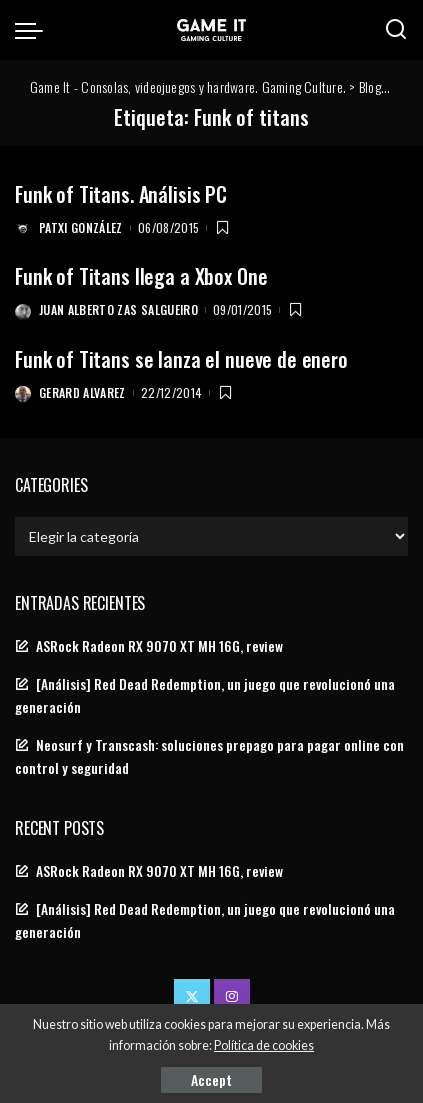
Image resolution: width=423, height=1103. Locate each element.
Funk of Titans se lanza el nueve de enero (181, 359)
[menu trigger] (34, 30)
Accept (211, 1079)
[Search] (396, 30)
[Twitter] (192, 997)
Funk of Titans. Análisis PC (121, 194)
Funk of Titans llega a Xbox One (141, 276)
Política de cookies (264, 1045)
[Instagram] (232, 997)
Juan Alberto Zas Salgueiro (118, 309)
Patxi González (81, 227)
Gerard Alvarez (82, 392)
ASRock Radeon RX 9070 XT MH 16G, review (159, 646)
